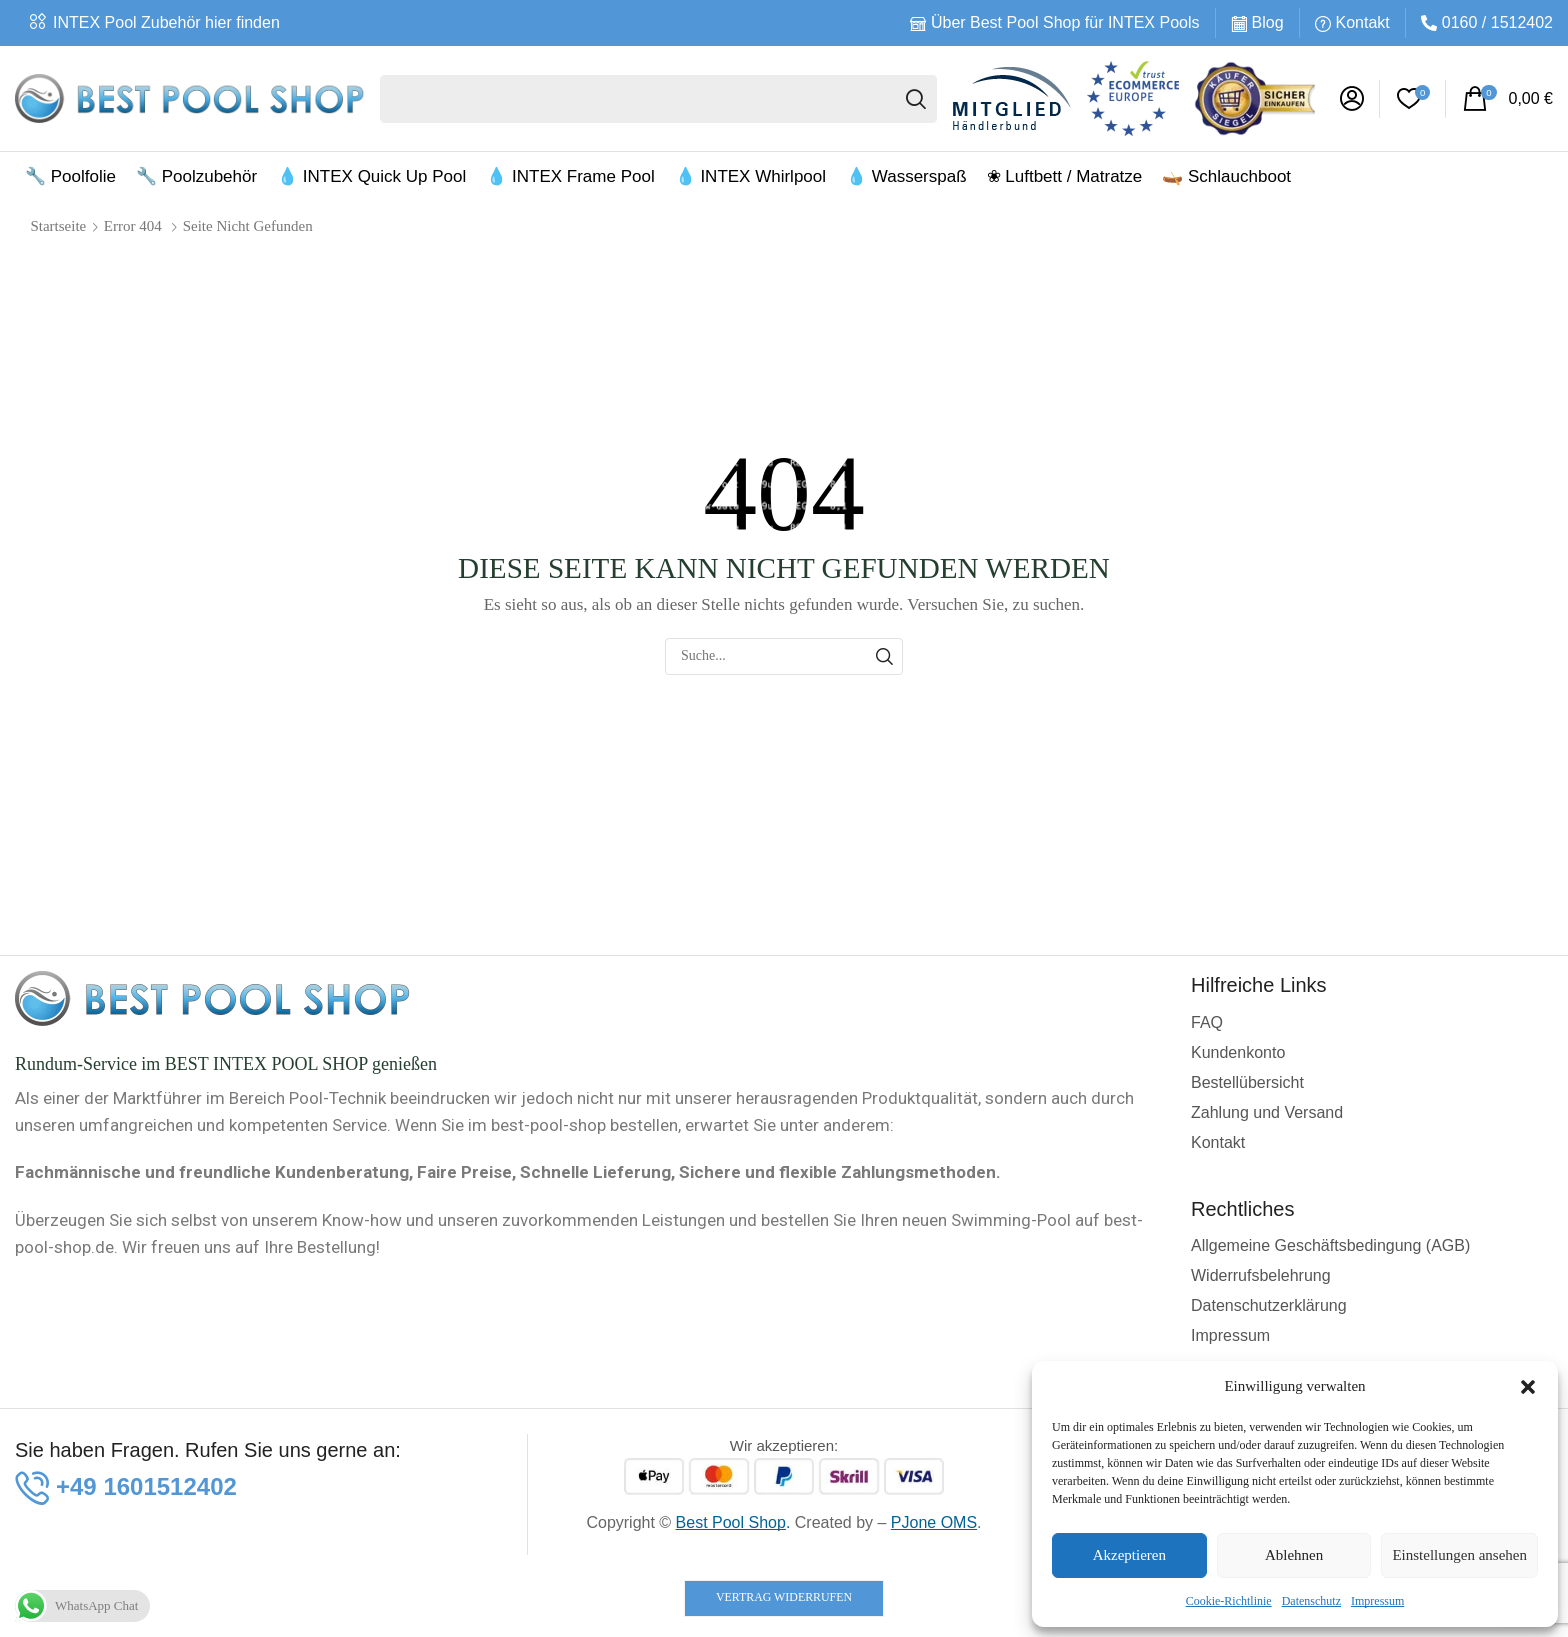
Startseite (58, 226)
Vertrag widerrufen (784, 1597)
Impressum (1377, 1601)
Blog (1268, 22)
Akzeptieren (1129, 1555)
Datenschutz (1311, 1601)
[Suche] (916, 99)
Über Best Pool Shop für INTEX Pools (1065, 22)
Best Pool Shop (731, 1522)
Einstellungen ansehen (1459, 1555)
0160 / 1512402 (1497, 22)
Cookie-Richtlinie (1229, 1601)
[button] (1528, 1387)
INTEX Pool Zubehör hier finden (166, 22)
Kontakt (1363, 22)
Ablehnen (1294, 1555)
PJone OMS (934, 1522)
